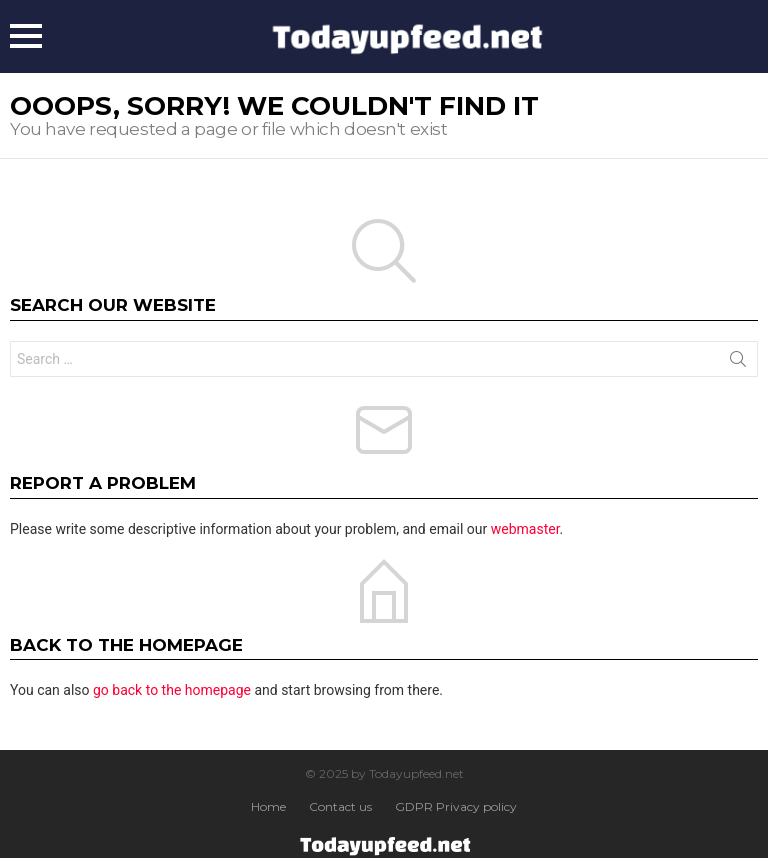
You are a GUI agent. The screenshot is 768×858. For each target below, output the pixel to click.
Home (268, 806)
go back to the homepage (172, 690)
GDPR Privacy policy (456, 806)
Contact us (340, 806)
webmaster (525, 529)
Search (738, 363)
